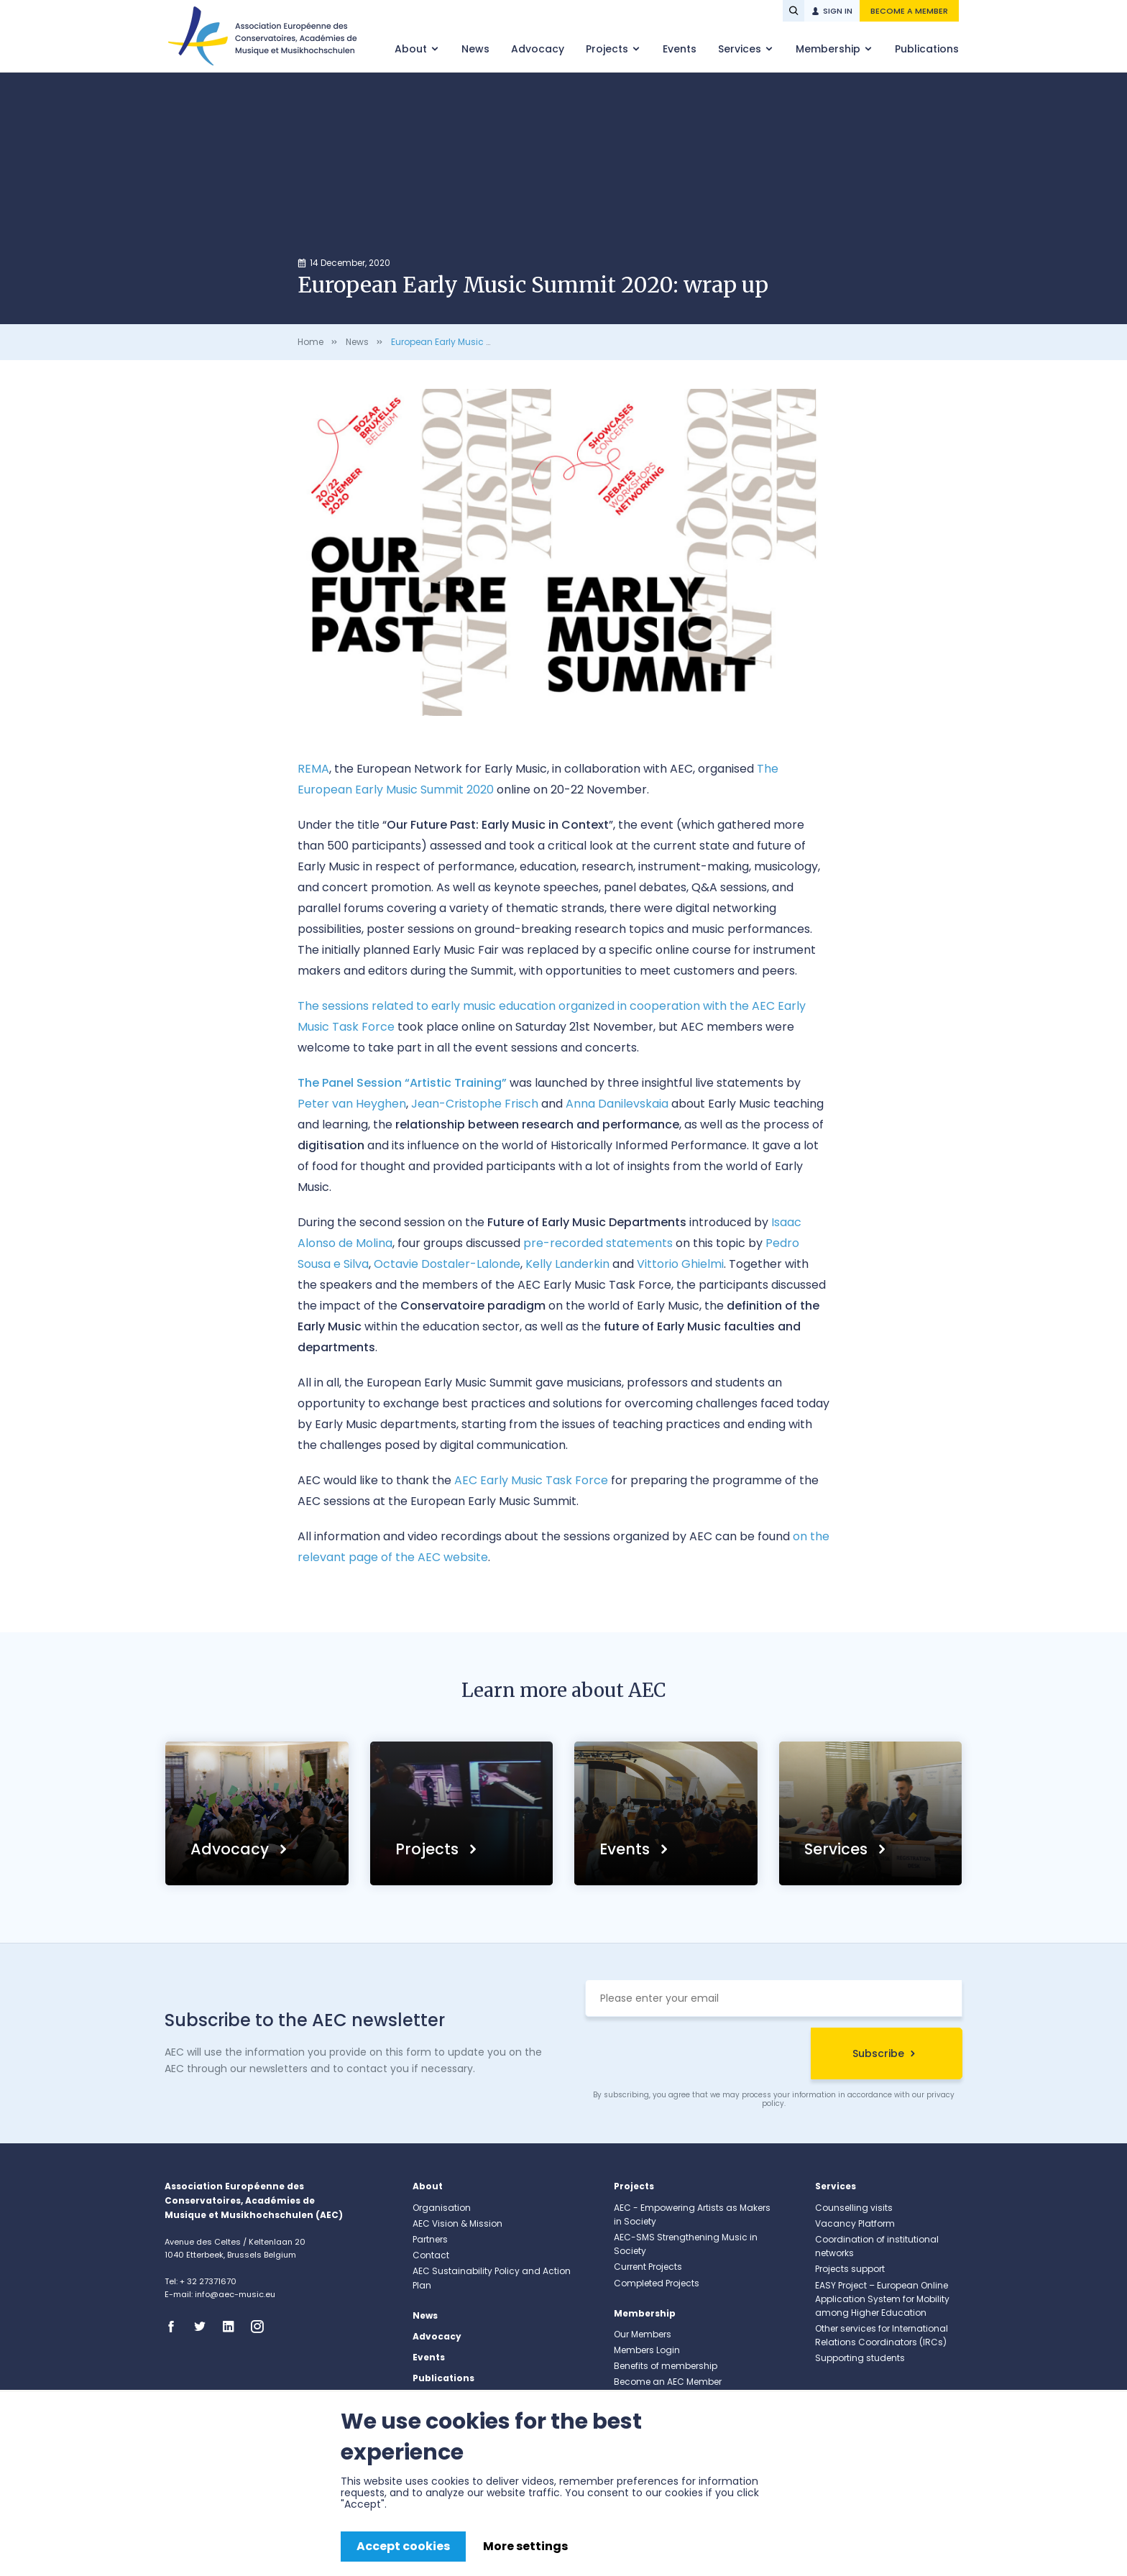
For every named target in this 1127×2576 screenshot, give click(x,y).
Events (679, 49)
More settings (525, 2546)
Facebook (175, 2326)
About (412, 49)
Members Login (647, 2350)
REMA (313, 768)
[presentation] (694, 2056)
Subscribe (878, 2053)
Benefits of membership (665, 2366)
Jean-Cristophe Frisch (474, 1103)
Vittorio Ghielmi (680, 1264)
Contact (431, 2255)
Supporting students (860, 2358)
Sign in (837, 11)
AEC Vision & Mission (457, 2223)
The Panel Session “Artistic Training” (402, 1083)
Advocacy (537, 49)
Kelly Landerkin (567, 1264)
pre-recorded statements (598, 1243)
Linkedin (233, 2326)
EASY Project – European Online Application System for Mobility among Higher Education (882, 2299)
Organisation (442, 2208)
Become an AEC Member (668, 2381)
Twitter (204, 2326)
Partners (430, 2239)
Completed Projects (656, 2283)
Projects (608, 49)
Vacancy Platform (855, 2223)
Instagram (261, 2326)
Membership (829, 49)
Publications (927, 49)
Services (741, 49)
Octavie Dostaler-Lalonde (447, 1264)
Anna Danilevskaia (617, 1103)
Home (310, 342)
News (475, 49)
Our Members (642, 2334)
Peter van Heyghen (352, 1103)
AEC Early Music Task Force (531, 1480)
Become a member (909, 11)
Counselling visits (854, 2208)
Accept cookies (403, 2546)
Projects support (850, 2269)
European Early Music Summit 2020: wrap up (488, 342)
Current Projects (648, 2266)
